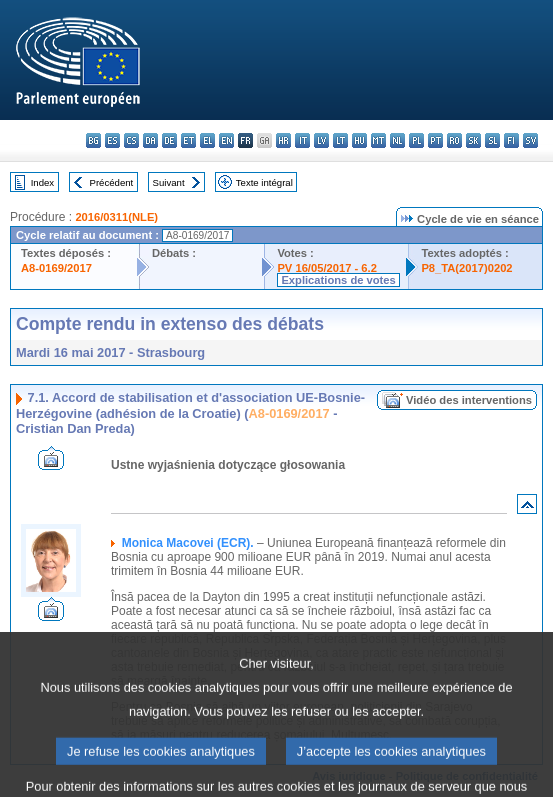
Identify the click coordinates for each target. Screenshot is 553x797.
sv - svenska (530, 140)
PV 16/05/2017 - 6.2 (327, 268)
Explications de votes (338, 280)
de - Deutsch (169, 140)
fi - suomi (511, 140)
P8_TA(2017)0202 (466, 268)
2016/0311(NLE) (116, 217)
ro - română (454, 140)
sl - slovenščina (492, 140)
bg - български (93, 140)
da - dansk (150, 140)
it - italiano (302, 140)
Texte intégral (264, 182)
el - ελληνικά (207, 140)
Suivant (169, 182)
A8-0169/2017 (56, 268)
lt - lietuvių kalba (340, 140)
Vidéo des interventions (469, 400)
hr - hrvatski (283, 140)
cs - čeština (131, 140)
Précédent (112, 182)
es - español (112, 140)
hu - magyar (359, 140)
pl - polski (416, 140)
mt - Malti (378, 140)
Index (42, 182)
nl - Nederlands (397, 140)
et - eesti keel (188, 140)
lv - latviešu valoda (321, 140)
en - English (226, 140)
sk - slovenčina (473, 140)
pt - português (435, 140)
